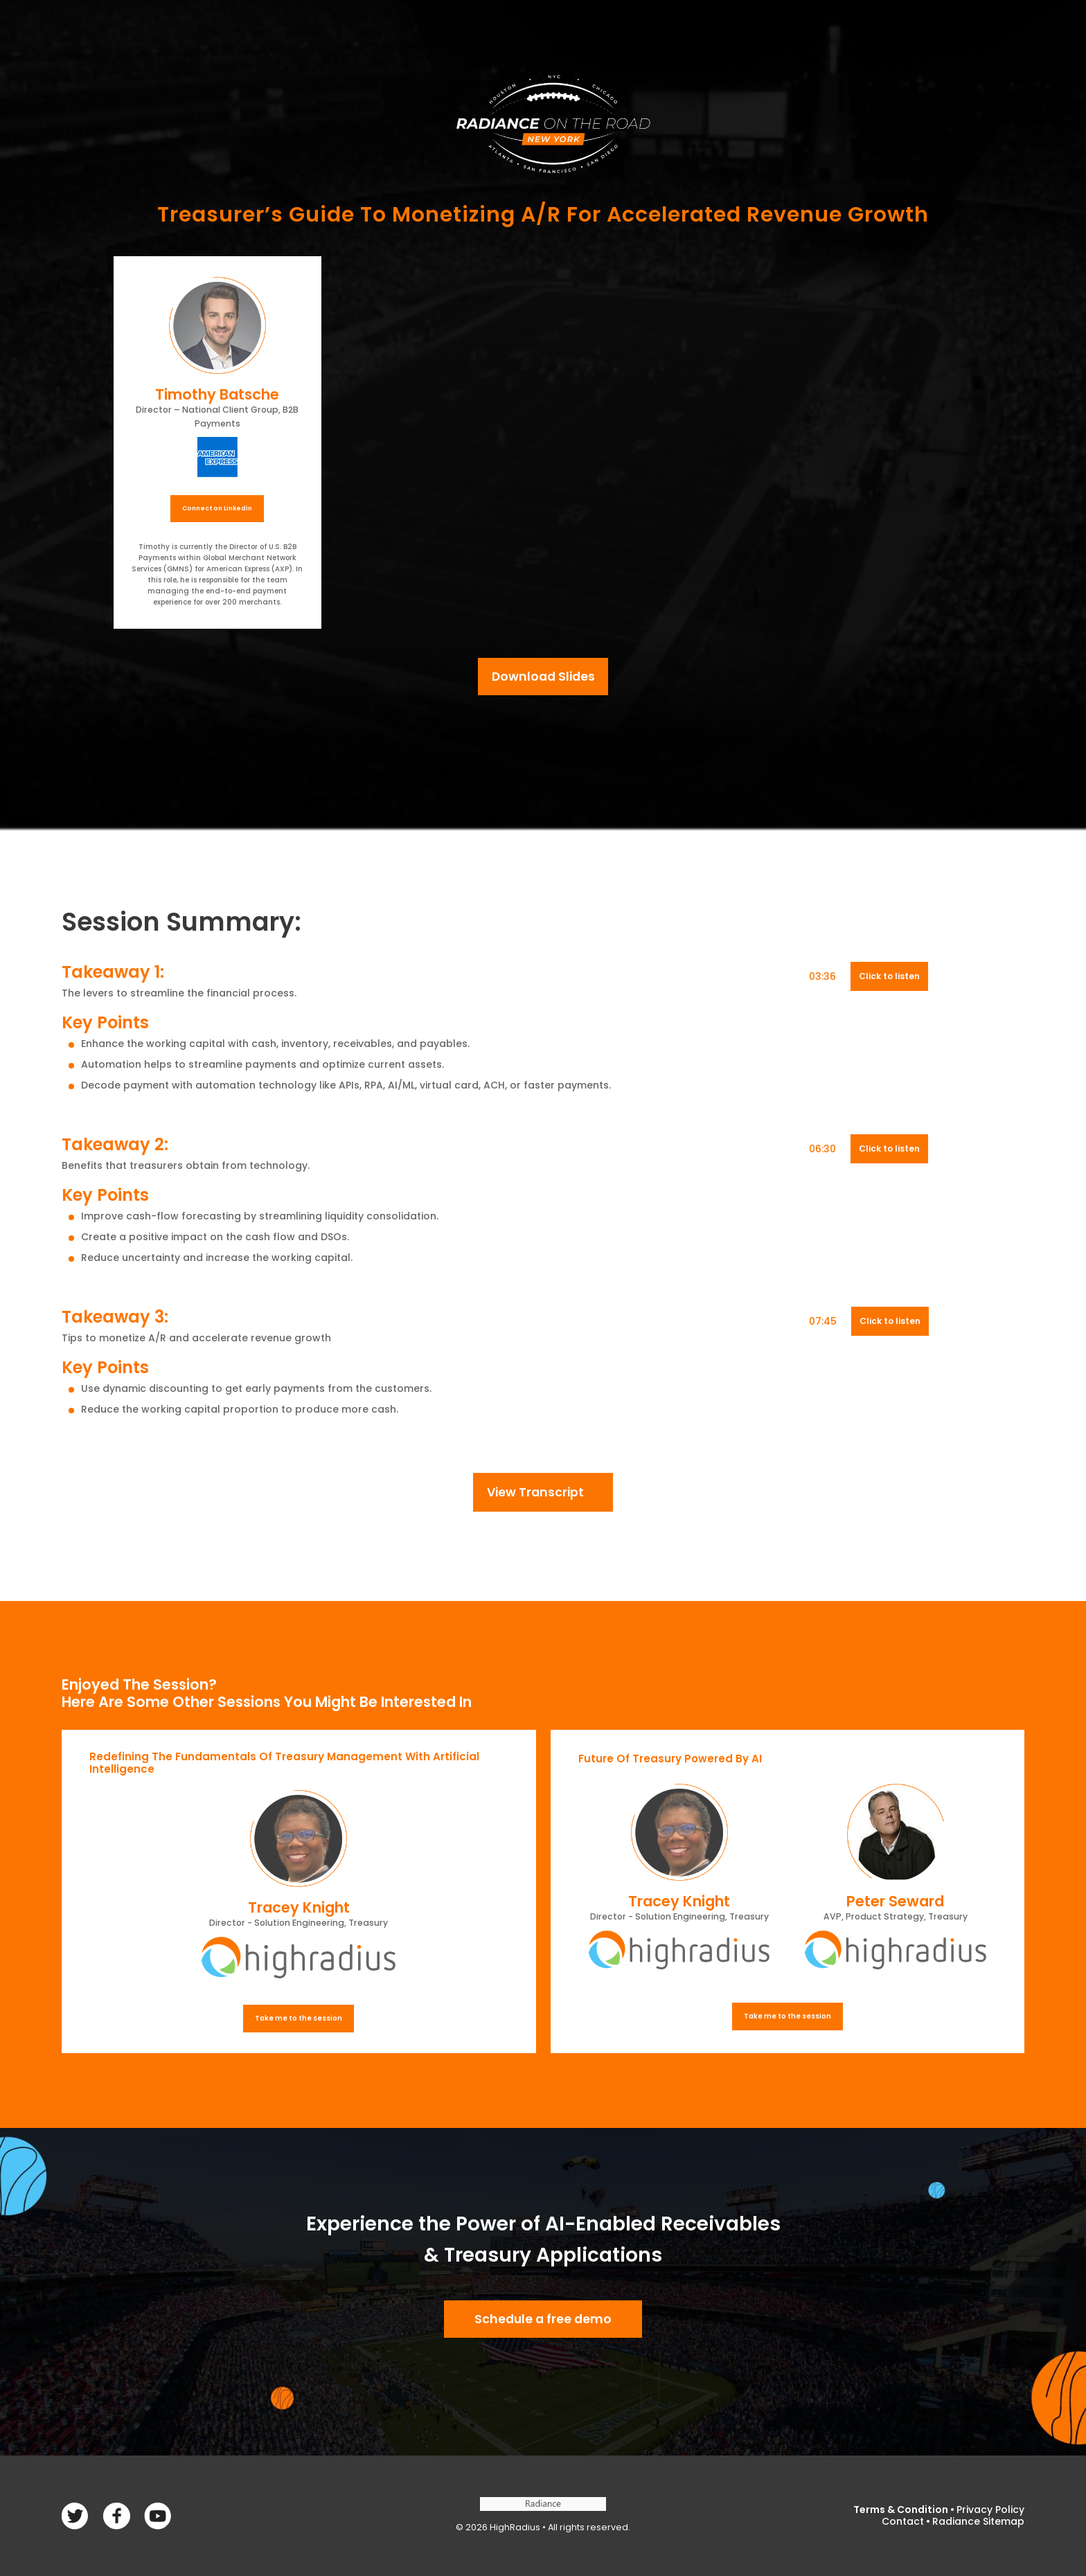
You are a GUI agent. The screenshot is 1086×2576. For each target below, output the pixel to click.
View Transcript (535, 1492)
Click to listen (889, 976)
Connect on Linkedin (217, 508)
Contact (903, 2521)
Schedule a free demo (543, 2319)
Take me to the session (298, 2018)
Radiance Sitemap (978, 2521)
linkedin (157, 2516)
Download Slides (543, 676)
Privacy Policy (990, 2509)
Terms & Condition (900, 2509)
